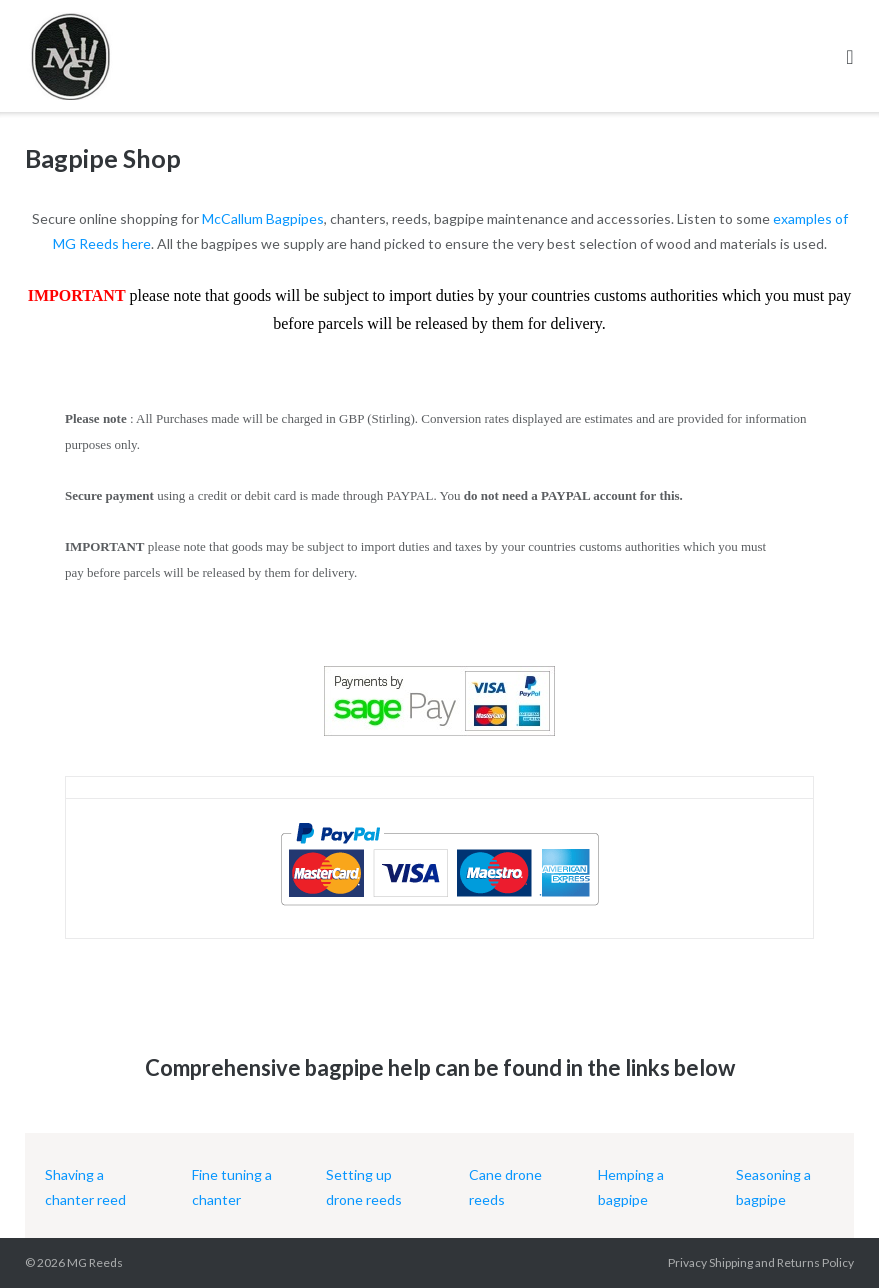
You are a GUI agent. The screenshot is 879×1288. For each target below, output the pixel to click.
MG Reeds (95, 1262)
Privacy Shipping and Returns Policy (761, 1262)
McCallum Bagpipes (263, 218)
